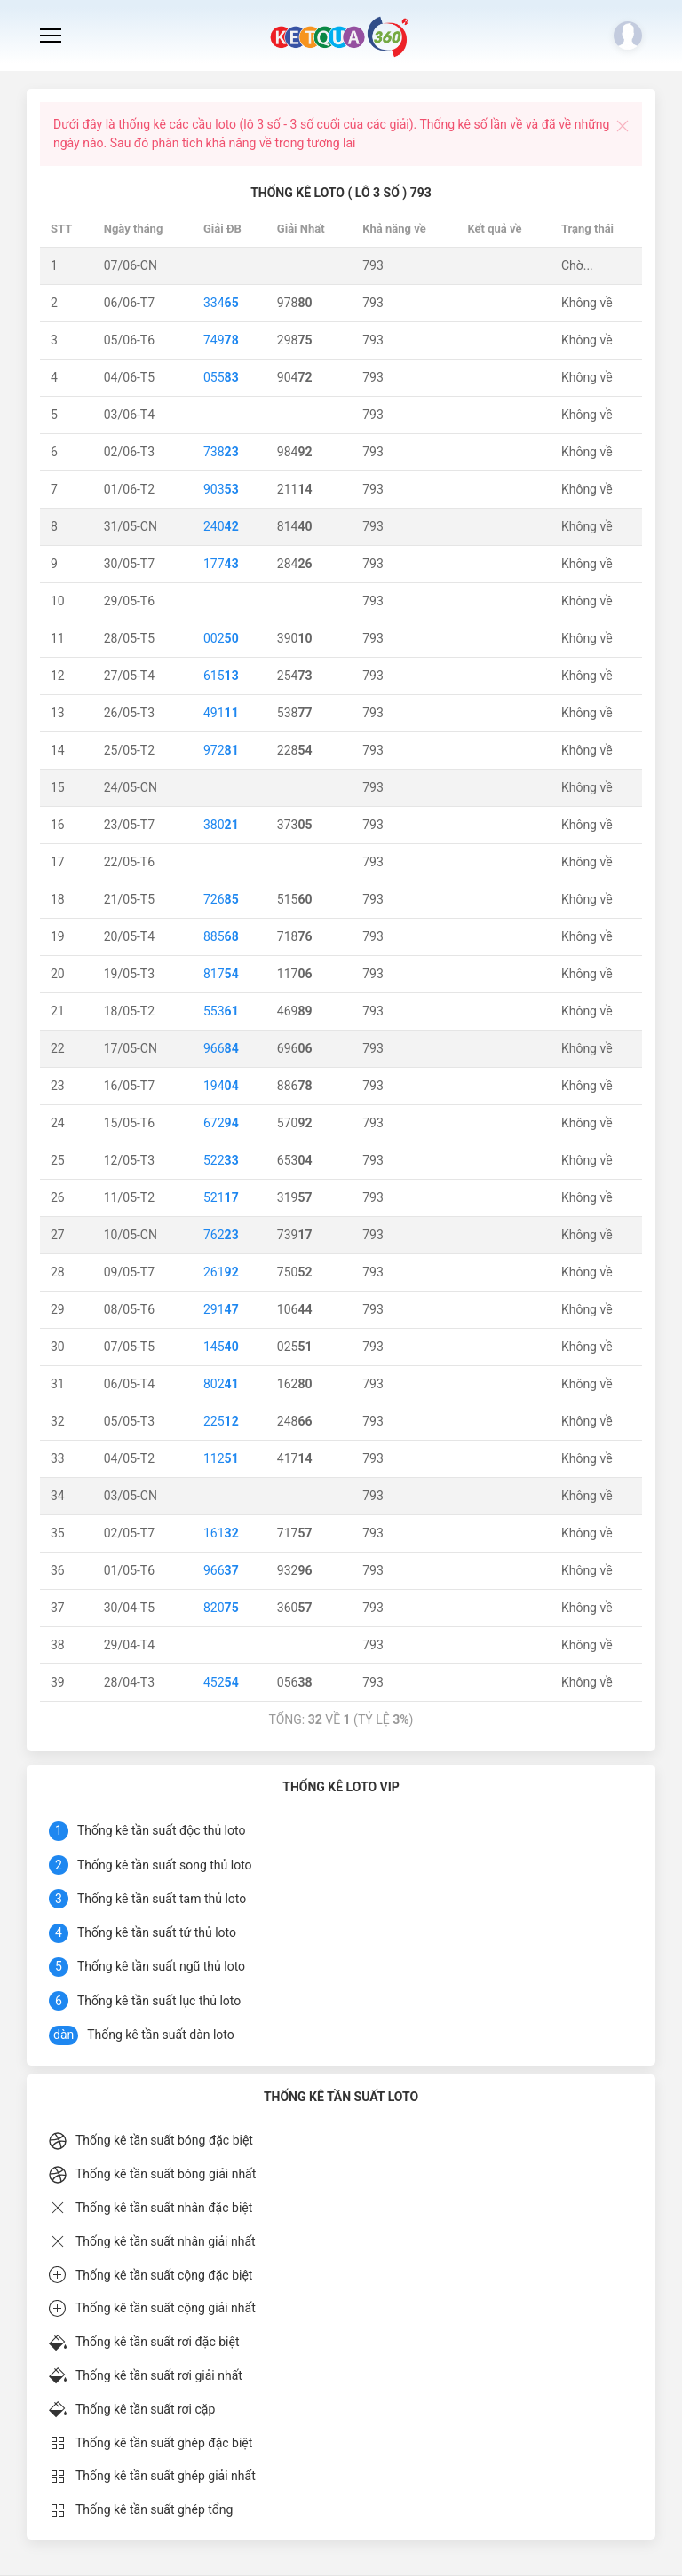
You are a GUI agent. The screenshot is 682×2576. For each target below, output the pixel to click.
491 (221, 713)
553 (221, 1011)
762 (221, 1235)
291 (221, 1309)
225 (221, 1421)
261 (221, 1272)
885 (221, 936)
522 (221, 1160)
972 (221, 750)
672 (221, 1123)
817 (221, 974)
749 (221, 340)
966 (221, 1048)
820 (221, 1607)
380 (221, 825)
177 (221, 564)
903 (221, 489)
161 (221, 1533)
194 (221, 1086)
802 (221, 1384)
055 (221, 377)
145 (221, 1346)
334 (221, 303)
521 (221, 1197)
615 (221, 675)
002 (221, 638)
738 (221, 452)
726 (221, 899)
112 (221, 1458)
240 (221, 526)
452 (221, 1682)
